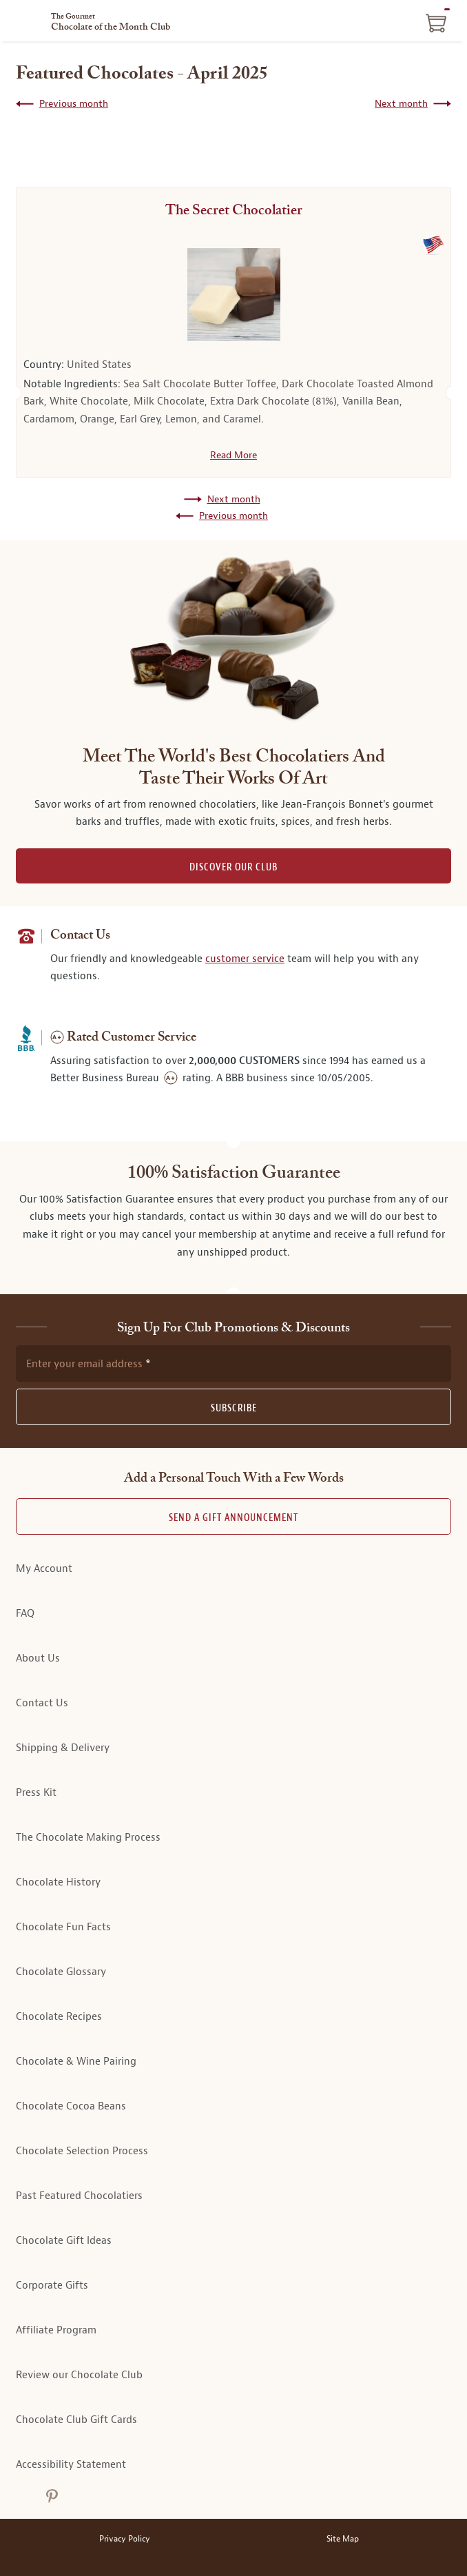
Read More (233, 455)
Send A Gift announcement (233, 1518)
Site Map (342, 2539)
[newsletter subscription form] (233, 1363)
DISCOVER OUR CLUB (233, 867)
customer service (244, 958)
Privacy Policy (124, 2539)
